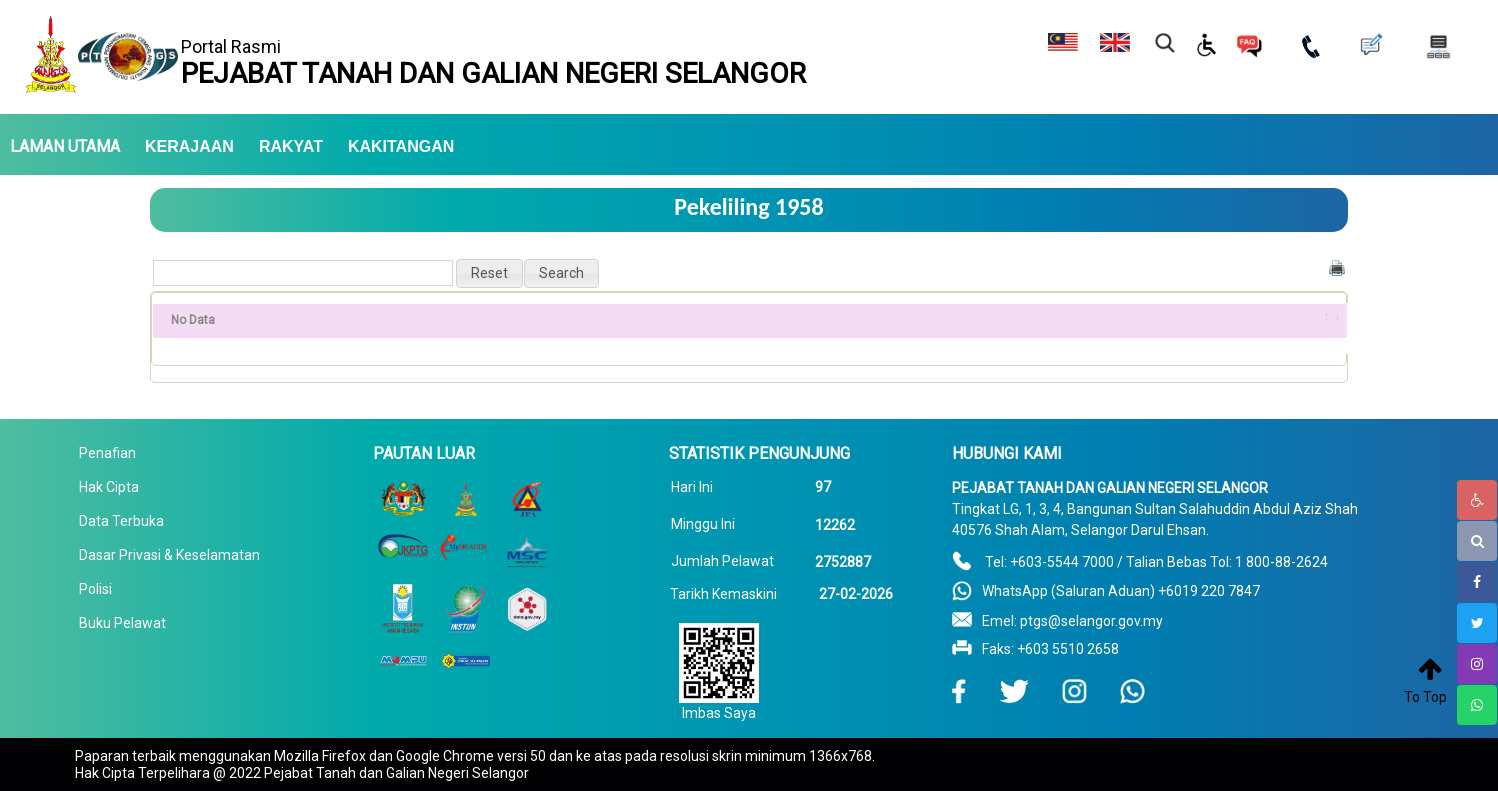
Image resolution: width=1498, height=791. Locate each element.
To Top (1425, 697)
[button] (489, 273)
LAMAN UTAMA (65, 147)
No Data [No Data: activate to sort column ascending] (193, 320)
